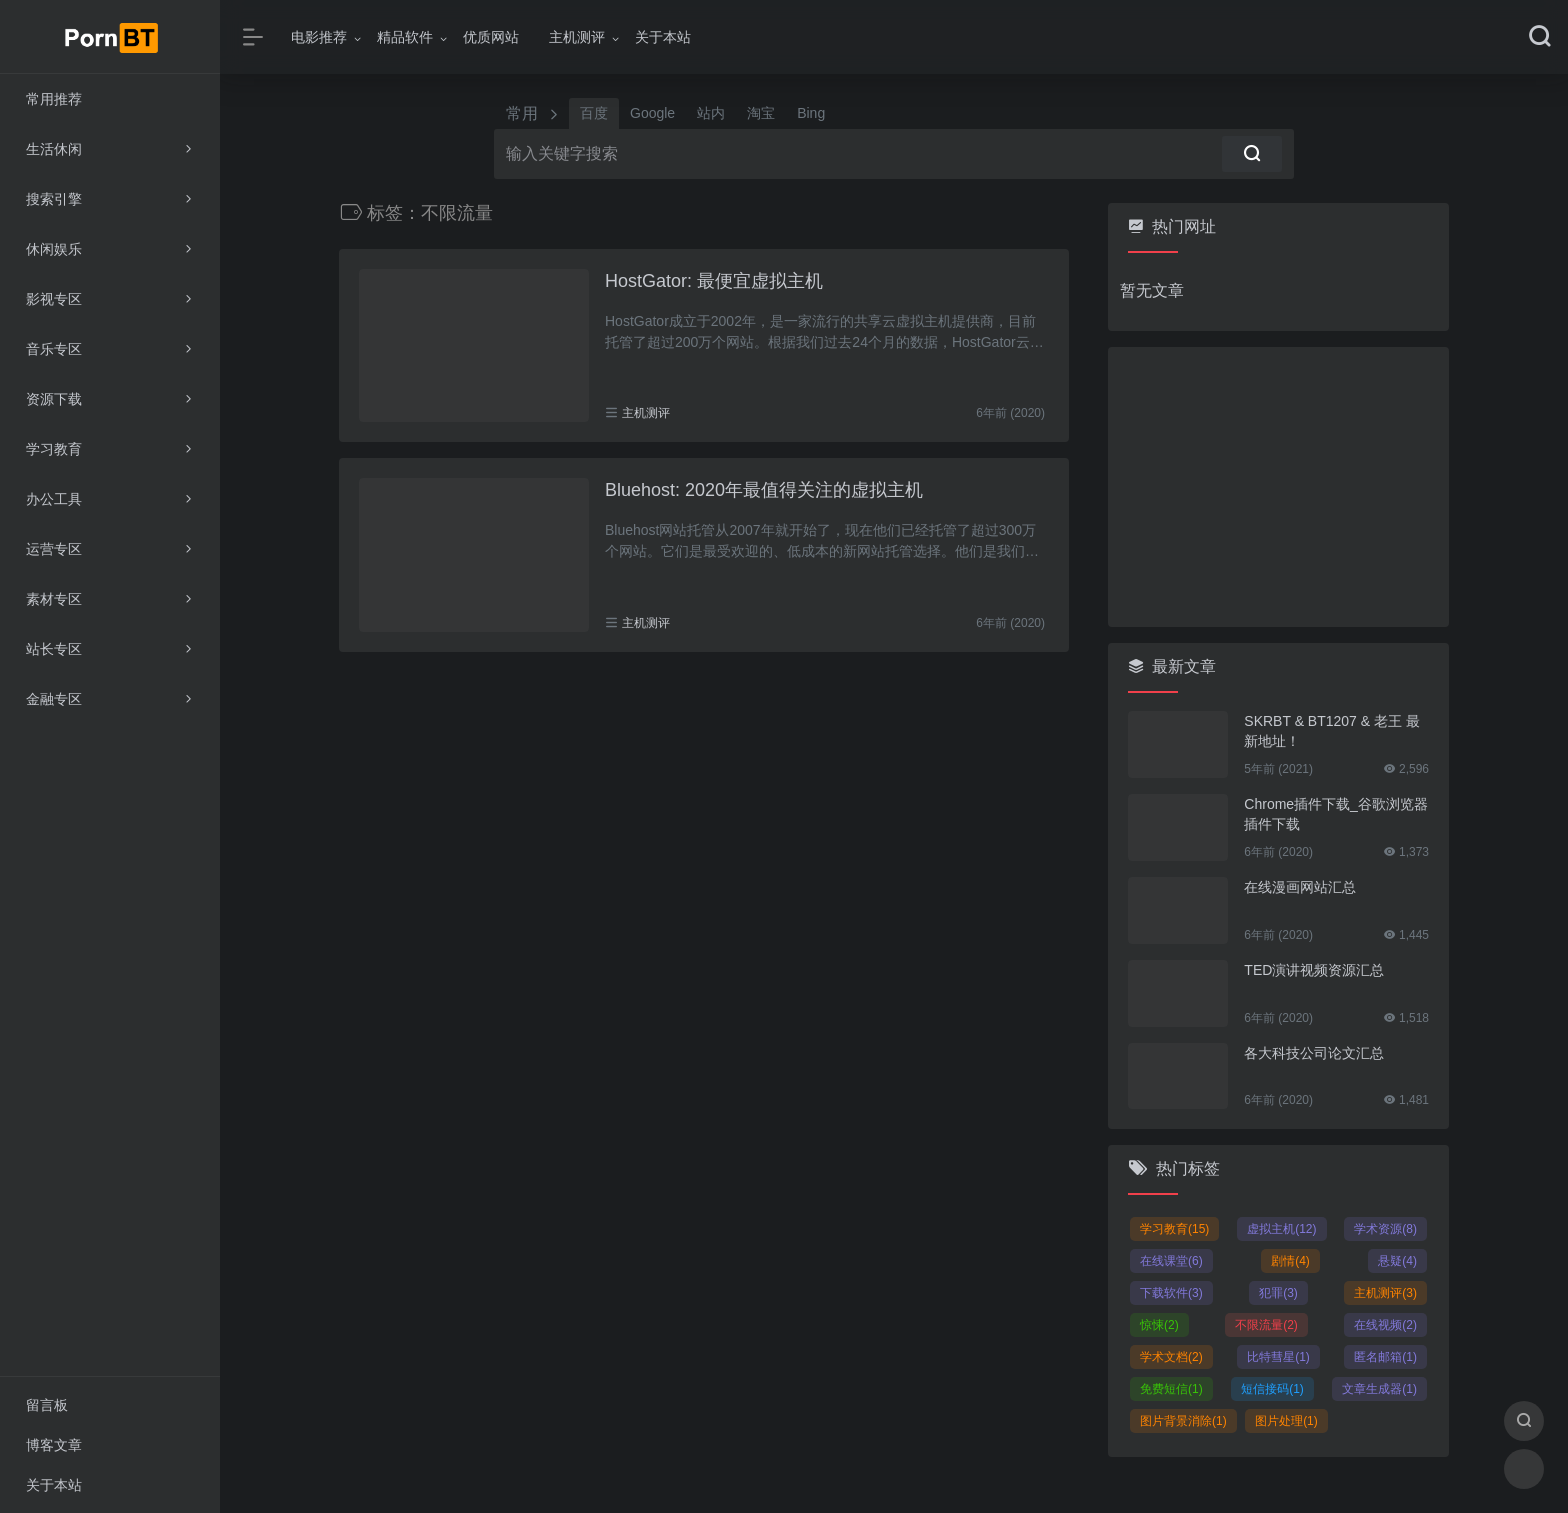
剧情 (1290, 1261)
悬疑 (1397, 1261)
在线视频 (1385, 1325)
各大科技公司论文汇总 (1314, 1053)
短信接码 (1272, 1389)
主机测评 (577, 37)
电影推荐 (319, 37)
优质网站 (491, 37)
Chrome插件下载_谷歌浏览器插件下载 (1336, 814)
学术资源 (1385, 1229)
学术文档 (1171, 1357)
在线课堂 (1171, 1261)
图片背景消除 (1183, 1421)
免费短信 (1171, 1389)
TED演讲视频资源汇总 (1314, 970)
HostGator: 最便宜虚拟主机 (714, 281)
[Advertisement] (1278, 487)
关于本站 (663, 37)
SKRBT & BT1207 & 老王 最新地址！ (1332, 731)
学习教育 (1174, 1229)
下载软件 (1171, 1293)
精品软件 (405, 37)
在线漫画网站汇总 (1300, 887)
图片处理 (1286, 1421)
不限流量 (1266, 1325)
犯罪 (1278, 1293)
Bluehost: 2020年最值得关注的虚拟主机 (764, 490)
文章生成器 (1379, 1389)
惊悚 (1159, 1325)
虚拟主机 (1281, 1229)
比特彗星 (1278, 1357)
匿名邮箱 (1385, 1357)
